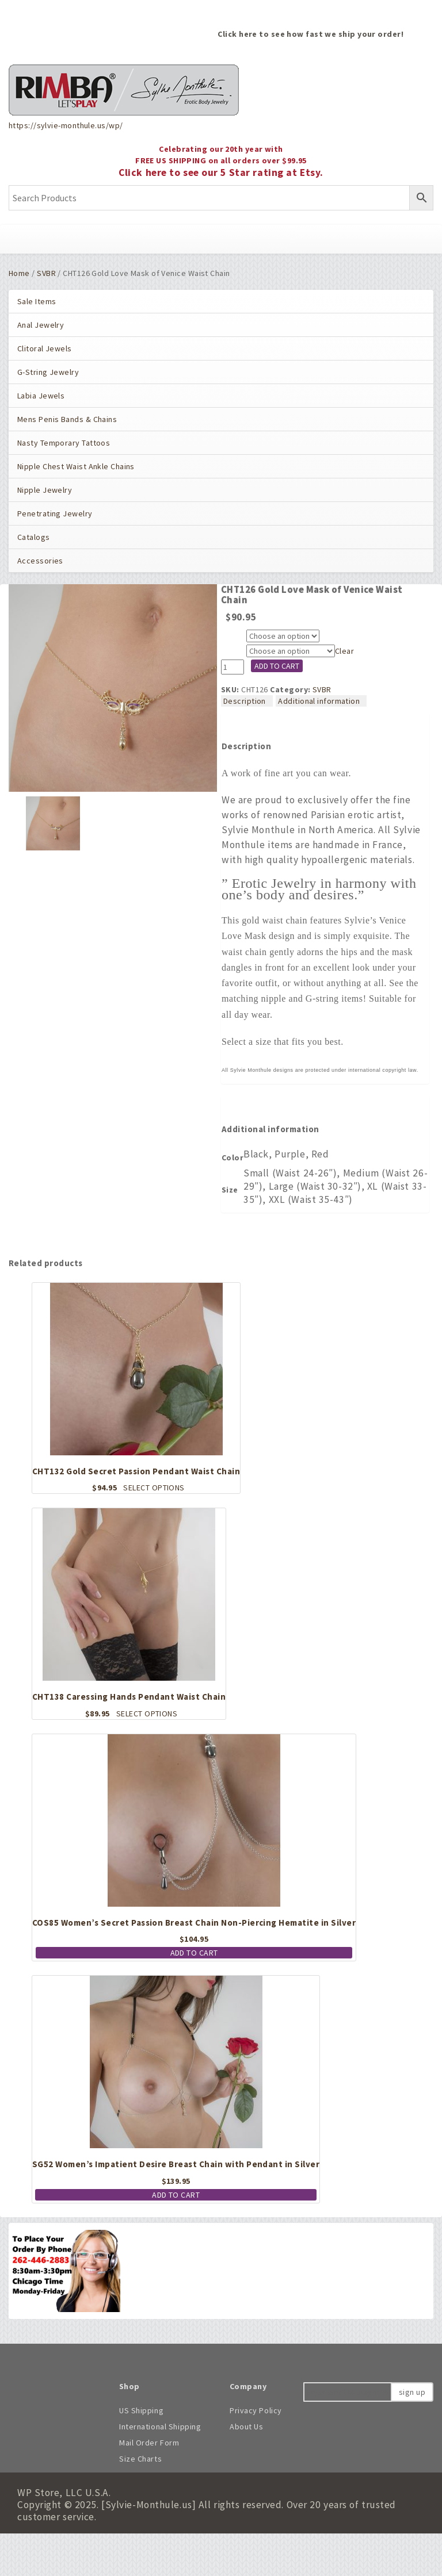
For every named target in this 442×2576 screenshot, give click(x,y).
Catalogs (33, 537)
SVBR (46, 273)
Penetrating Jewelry (55, 513)
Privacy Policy (256, 2410)
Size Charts (140, 2459)
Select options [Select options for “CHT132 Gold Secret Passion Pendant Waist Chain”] (153, 1487)
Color (233, 637)
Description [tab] (244, 701)
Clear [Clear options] (344, 651)
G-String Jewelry (48, 372)
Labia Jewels (40, 395)
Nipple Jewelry (44, 490)
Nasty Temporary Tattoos (63, 443)
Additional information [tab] (319, 701)
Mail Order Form (149, 2442)
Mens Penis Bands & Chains (67, 419)
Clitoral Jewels (44, 348)
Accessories (40, 560)
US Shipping (141, 2410)
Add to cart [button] (194, 1953)
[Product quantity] (232, 667)
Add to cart (276, 666)
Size (231, 652)
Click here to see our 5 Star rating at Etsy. (221, 172)
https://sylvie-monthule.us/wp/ (66, 125)
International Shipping (160, 2426)
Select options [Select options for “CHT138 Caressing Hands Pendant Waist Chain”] (146, 1713)
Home (19, 273)
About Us (246, 2426)
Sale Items (36, 301)
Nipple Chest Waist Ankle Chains (76, 466)
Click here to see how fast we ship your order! (310, 34)
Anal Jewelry (40, 325)
